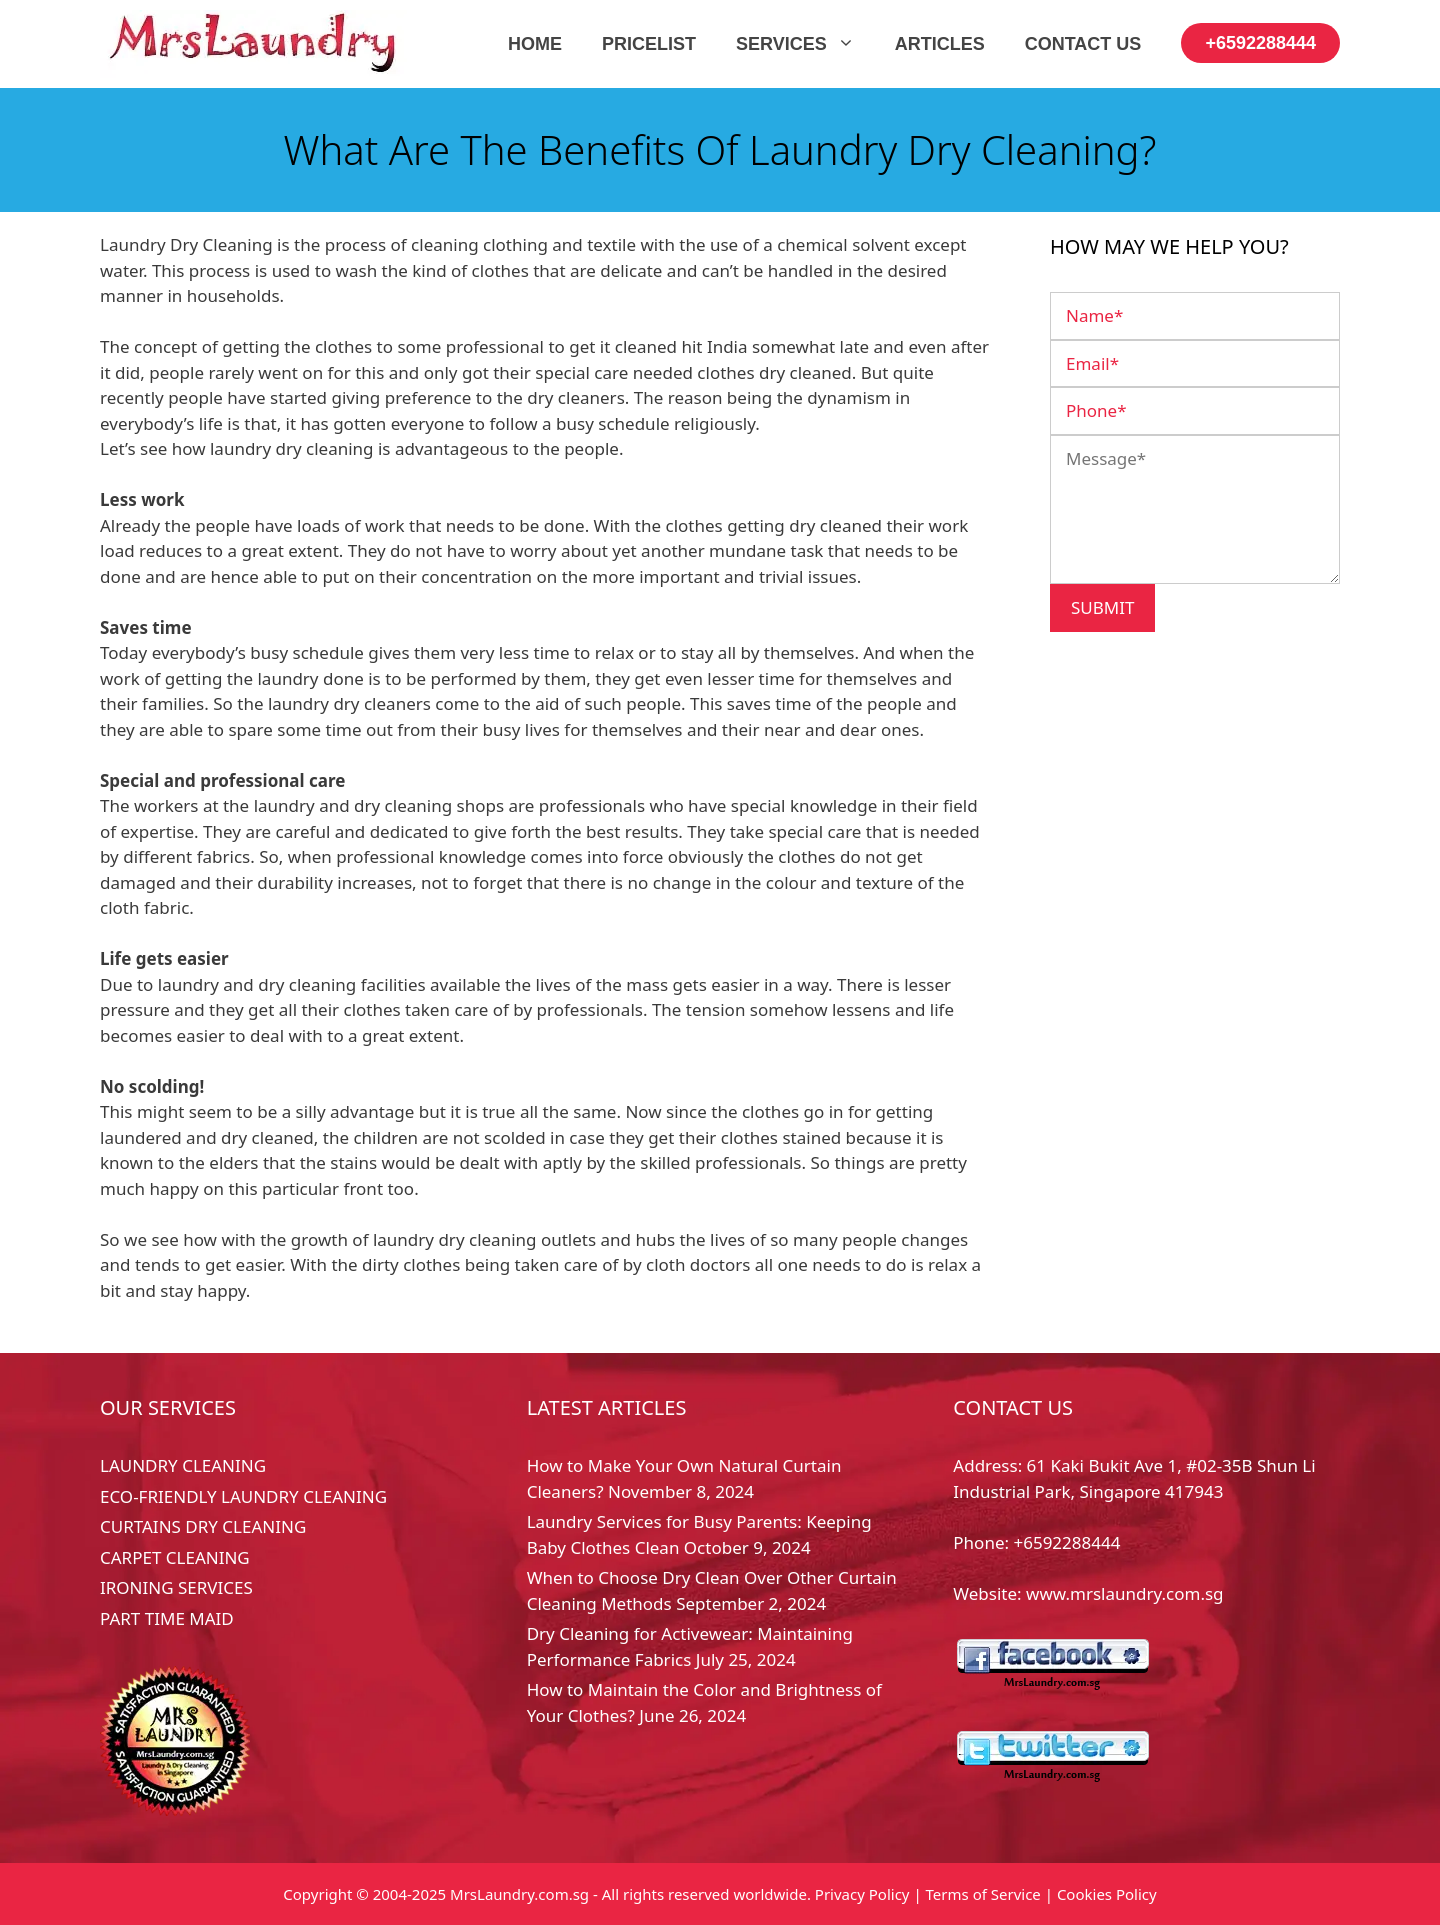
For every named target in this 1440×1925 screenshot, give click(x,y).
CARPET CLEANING (175, 1557)
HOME (535, 44)
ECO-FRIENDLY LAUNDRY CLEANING (243, 1496)
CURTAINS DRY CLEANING (203, 1526)
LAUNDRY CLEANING (183, 1465)
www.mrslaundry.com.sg (1124, 1593)
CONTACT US (1083, 44)
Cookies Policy (1107, 1894)
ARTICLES (940, 44)
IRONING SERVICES (176, 1587)
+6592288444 (1260, 43)
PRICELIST (649, 44)
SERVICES (805, 44)
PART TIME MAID (167, 1618)
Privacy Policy (862, 1894)
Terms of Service (983, 1894)
